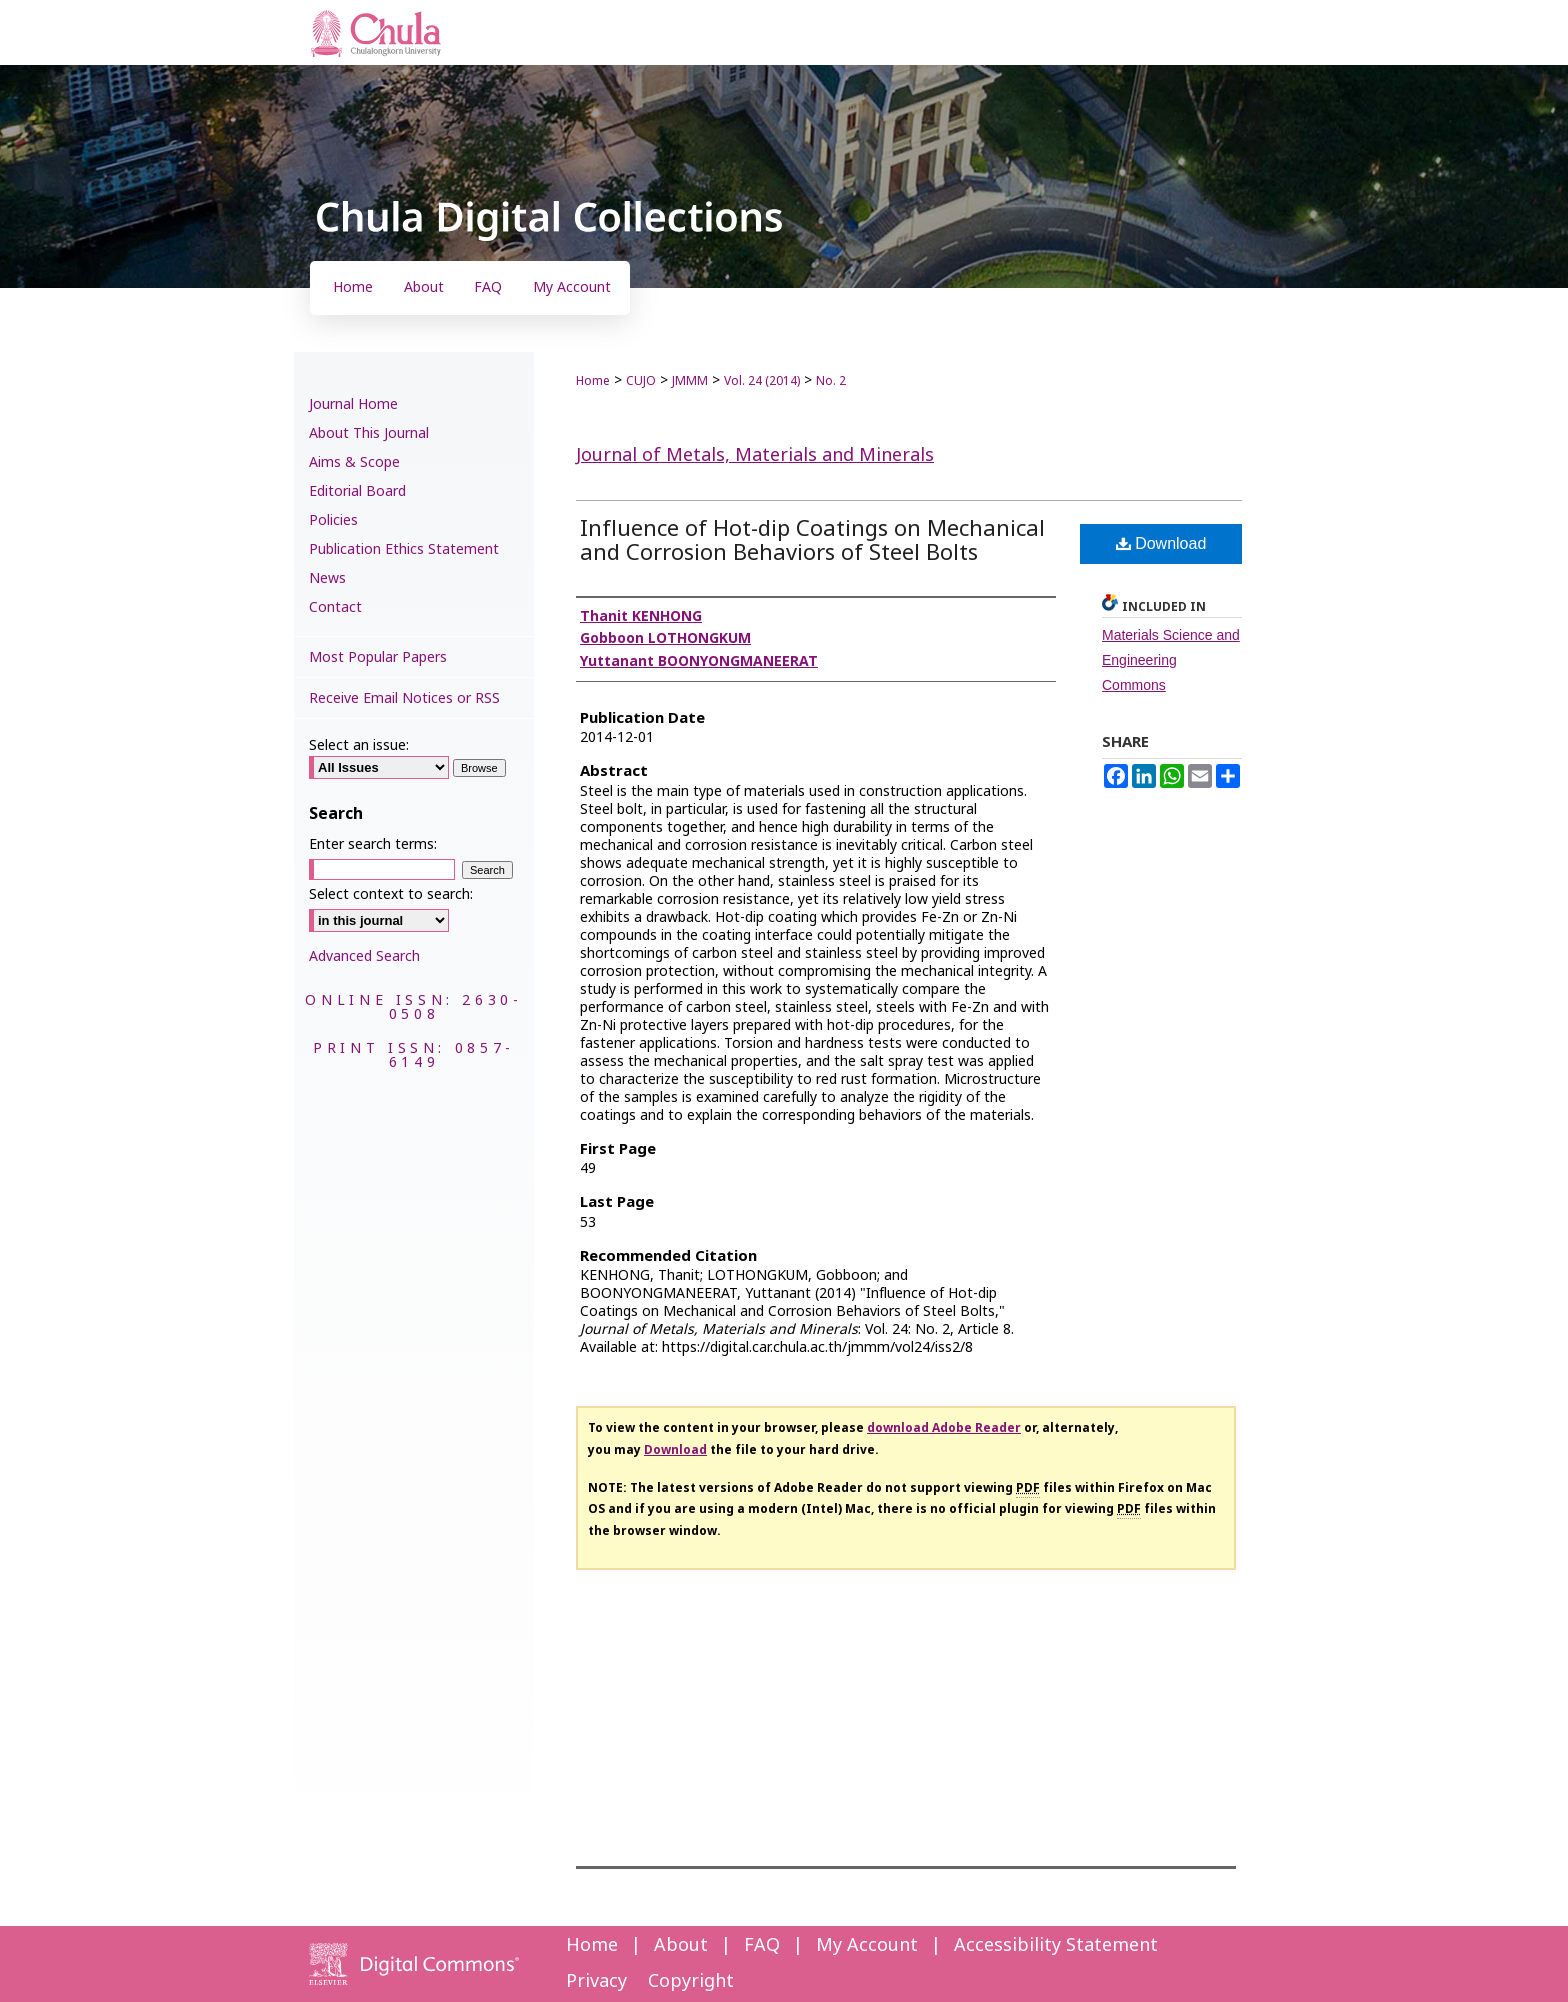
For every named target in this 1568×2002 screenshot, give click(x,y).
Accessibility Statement (1056, 1945)
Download (1161, 543)
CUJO (641, 381)
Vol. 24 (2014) (762, 381)
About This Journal (369, 433)
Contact (335, 607)
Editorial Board (357, 491)
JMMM (690, 381)
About (681, 1945)
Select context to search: (391, 894)
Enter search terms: (373, 844)
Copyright (691, 1981)
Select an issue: (359, 745)
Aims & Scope (354, 462)
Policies (333, 520)
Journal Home (353, 404)
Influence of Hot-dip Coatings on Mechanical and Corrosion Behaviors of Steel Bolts (812, 541)
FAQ (762, 1945)
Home (593, 381)
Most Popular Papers (378, 657)
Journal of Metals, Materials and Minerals (755, 455)
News (327, 578)
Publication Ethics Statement (404, 549)
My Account (867, 1945)
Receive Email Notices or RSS (404, 698)
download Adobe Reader (944, 1428)
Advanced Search (364, 956)
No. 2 (831, 381)
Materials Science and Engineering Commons (1171, 660)
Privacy (596, 1981)
